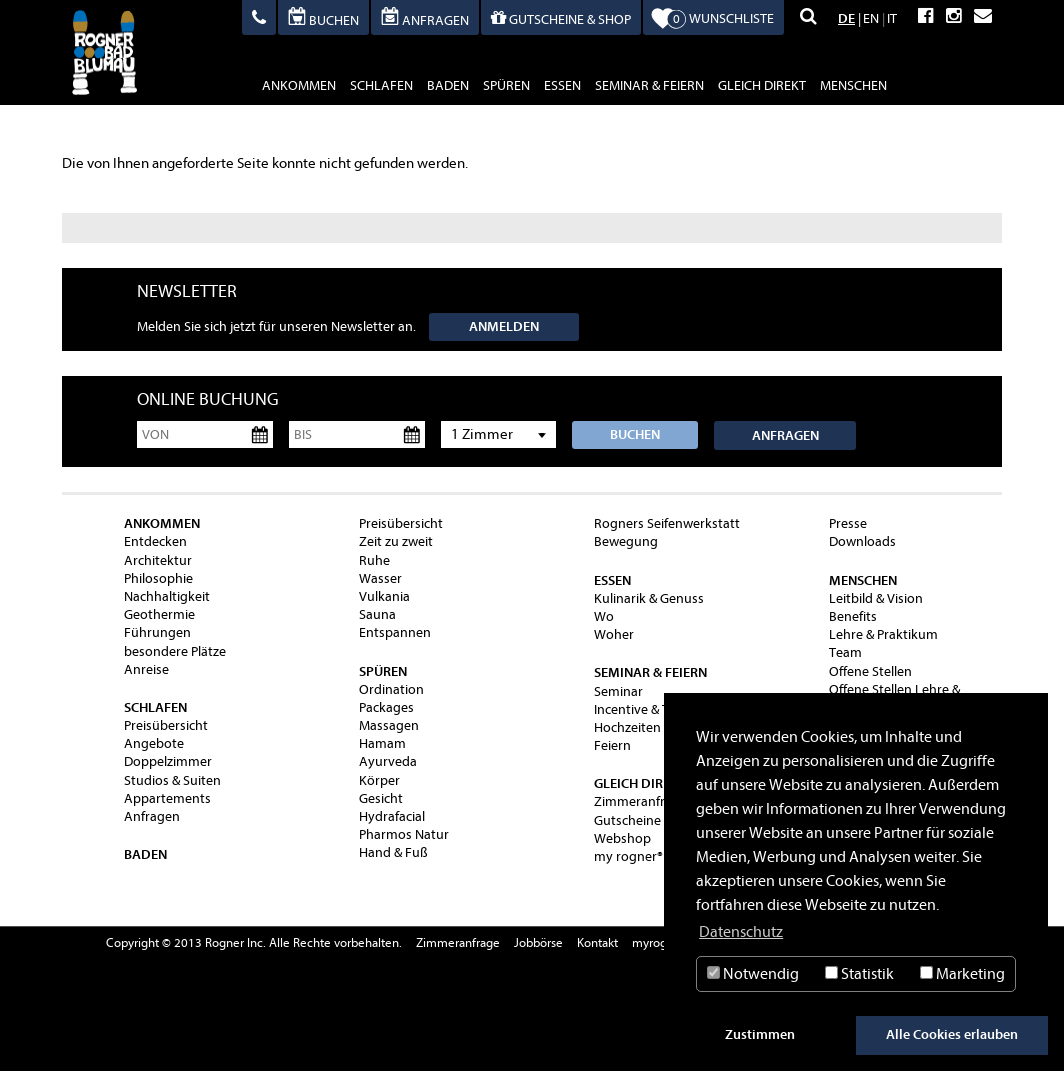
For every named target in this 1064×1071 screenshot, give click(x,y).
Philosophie (158, 578)
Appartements (167, 798)
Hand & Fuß (393, 852)
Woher (614, 634)
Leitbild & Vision (876, 598)
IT (892, 18)
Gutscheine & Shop (650, 820)
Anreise (146, 669)
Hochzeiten (627, 727)
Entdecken (155, 541)
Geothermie (159, 614)
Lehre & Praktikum (883, 634)
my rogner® (628, 856)
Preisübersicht (166, 725)
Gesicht (381, 798)
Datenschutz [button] (741, 932)
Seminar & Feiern (649, 85)
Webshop (622, 838)
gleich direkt (762, 85)
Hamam (382, 743)
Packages (386, 707)
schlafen (381, 85)
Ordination (391, 689)
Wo (604, 616)
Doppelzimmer (168, 761)
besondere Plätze (175, 651)
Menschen (853, 85)
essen (562, 85)
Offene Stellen (870, 671)
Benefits (853, 616)
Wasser (380, 578)
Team (845, 652)
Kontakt (597, 942)
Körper (379, 780)
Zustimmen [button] (760, 1034)
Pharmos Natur (404, 834)
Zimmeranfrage (640, 801)
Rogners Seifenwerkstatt (667, 523)
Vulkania (384, 596)
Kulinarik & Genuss (649, 598)
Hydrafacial (392, 816)
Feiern (612, 745)
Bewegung (626, 541)
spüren (506, 85)
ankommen (299, 85)
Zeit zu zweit (396, 541)
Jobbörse (538, 942)
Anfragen (785, 435)
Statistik (859, 974)
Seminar (618, 691)
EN (871, 18)
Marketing (962, 974)
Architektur (158, 560)
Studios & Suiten (172, 780)
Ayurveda (388, 761)
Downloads (862, 541)
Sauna (377, 614)
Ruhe (374, 560)
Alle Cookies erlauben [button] (952, 1034)
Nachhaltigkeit (167, 596)
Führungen (157, 632)
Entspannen (395, 632)
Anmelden (504, 326)
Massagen (389, 725)
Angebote (154, 743)
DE (846, 18)
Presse (848, 523)
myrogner (658, 942)
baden (448, 85)
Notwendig (753, 974)
